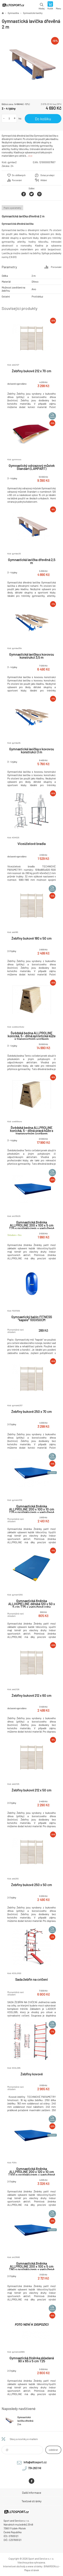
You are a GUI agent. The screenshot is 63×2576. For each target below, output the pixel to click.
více (30, 155)
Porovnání (17, 180)
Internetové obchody (14, 2566)
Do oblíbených (19, 175)
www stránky (35, 2566)
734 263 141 (34, 2468)
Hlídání (43, 180)
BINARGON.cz (51, 2566)
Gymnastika (13, 13)
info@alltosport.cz (35, 2462)
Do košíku (43, 118)
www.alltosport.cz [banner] (13, 6)
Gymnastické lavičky (33, 13)
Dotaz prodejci (47, 175)
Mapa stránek (31, 2570)
